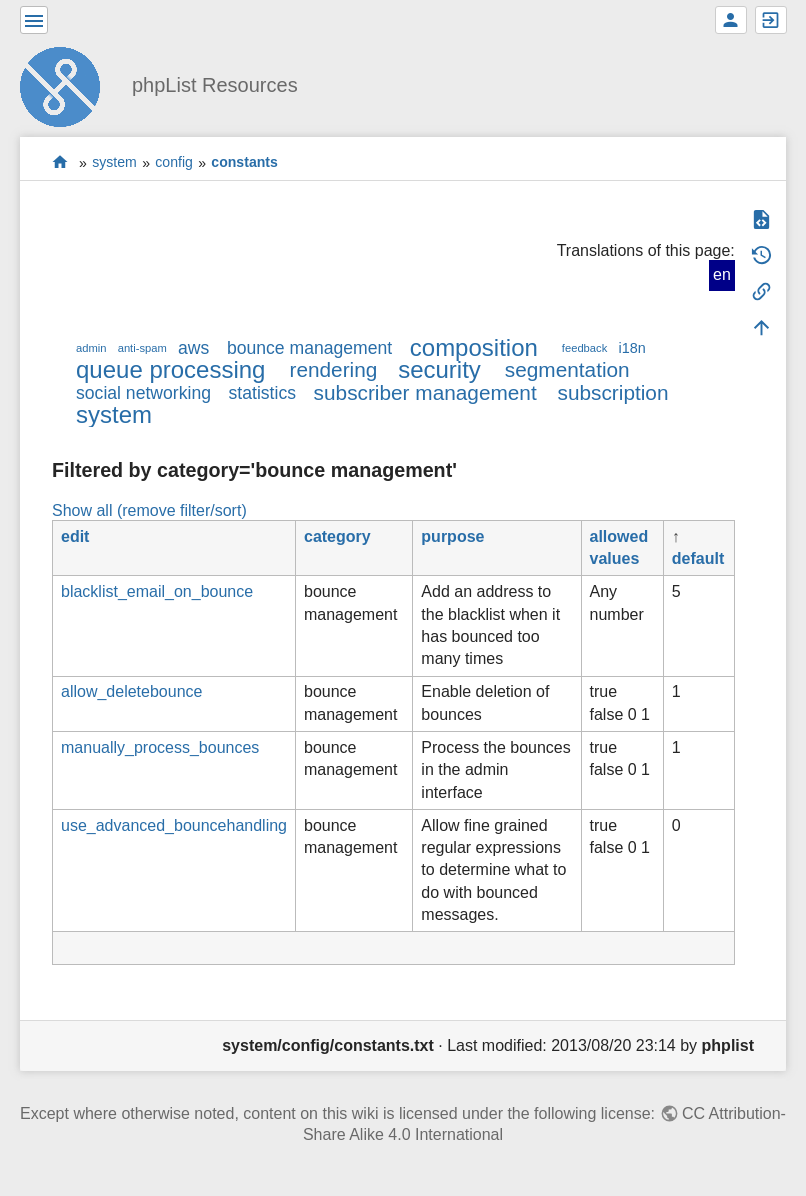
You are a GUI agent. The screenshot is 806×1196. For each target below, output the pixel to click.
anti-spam (142, 348)
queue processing (170, 369)
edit (75, 536)
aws (193, 348)
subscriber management (425, 392)
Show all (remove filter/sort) (149, 510)
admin (91, 348)
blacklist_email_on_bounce (157, 591)
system (114, 163)
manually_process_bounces (160, 747)
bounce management (309, 348)
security (439, 369)
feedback (584, 348)
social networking (143, 393)
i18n (631, 348)
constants (244, 163)
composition (474, 347)
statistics (262, 393)
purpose (452, 536)
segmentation (567, 369)
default (698, 558)
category (337, 536)
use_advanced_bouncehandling (174, 825)
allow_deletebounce (131, 691)
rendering (333, 369)
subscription (613, 392)
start (60, 162)
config (174, 163)
